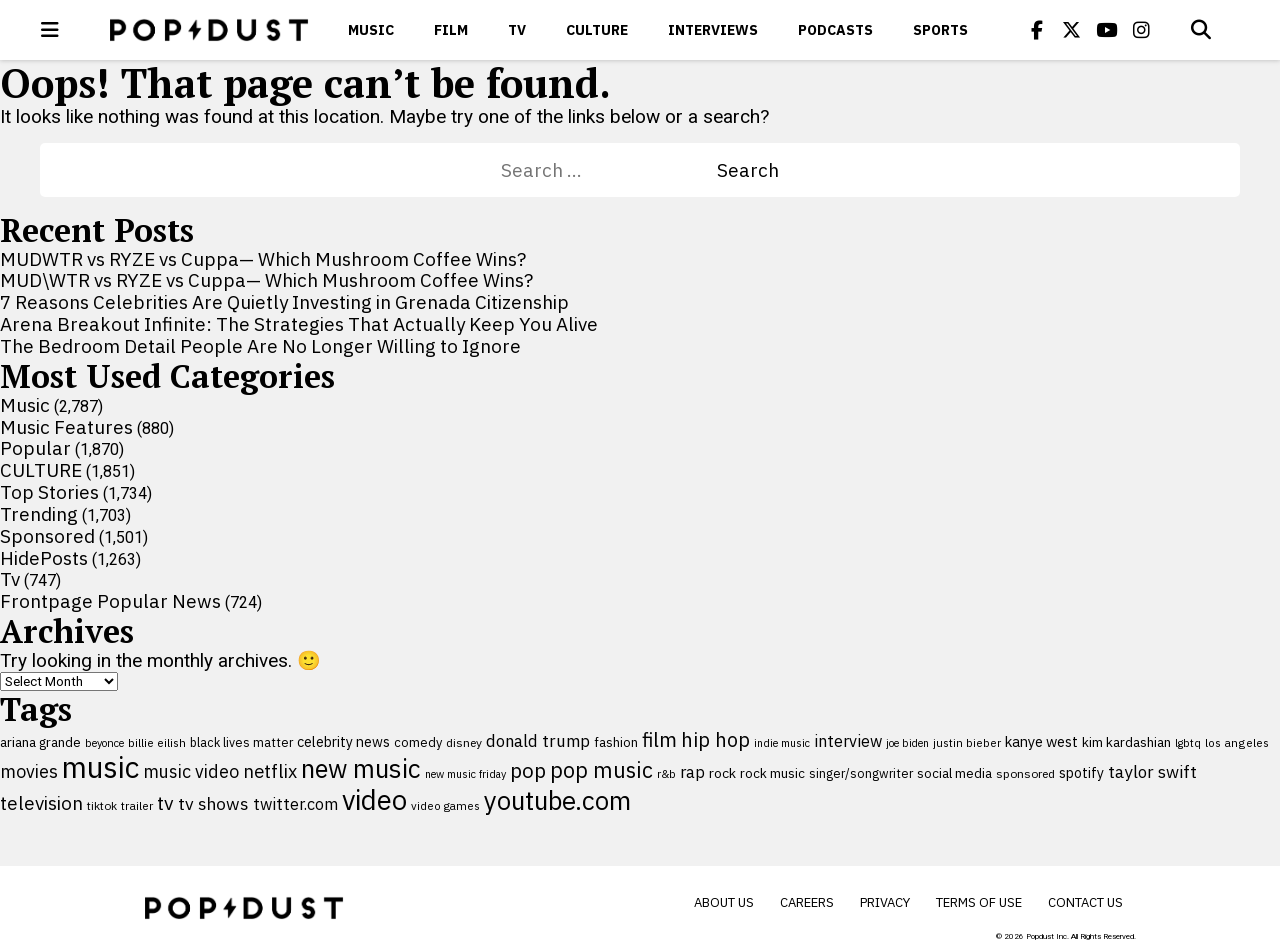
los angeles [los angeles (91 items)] (1237, 742)
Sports (940, 30)
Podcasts (835, 30)
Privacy (885, 902)
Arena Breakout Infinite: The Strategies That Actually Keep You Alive (299, 324)
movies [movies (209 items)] (29, 771)
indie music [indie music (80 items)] (782, 743)
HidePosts (44, 558)
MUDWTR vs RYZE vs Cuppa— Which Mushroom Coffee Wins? (263, 259)
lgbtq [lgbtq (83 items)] (1188, 743)
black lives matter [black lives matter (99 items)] (241, 742)
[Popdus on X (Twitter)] (1072, 30)
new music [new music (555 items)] (361, 768)
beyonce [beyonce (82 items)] (104, 743)
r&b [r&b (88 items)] (666, 773)
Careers (807, 902)
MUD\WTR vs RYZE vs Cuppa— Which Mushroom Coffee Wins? (266, 280)
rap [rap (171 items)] (692, 772)
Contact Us (1085, 902)
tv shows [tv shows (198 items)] (213, 803)
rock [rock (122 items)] (722, 773)
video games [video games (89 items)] (445, 805)
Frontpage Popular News (110, 601)
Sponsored (47, 536)
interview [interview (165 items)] (848, 740)
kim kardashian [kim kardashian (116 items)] (1126, 742)
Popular (35, 448)
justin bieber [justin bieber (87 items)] (967, 742)
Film (451, 30)
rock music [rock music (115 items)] (772, 773)
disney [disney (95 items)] (464, 742)
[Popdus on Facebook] (1037, 30)
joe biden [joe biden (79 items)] (907, 743)
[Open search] (1201, 30)
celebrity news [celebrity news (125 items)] (343, 742)
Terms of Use (979, 902)
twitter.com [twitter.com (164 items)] (295, 803)
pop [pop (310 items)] (528, 770)
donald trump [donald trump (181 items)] (538, 741)
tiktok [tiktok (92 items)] (102, 805)
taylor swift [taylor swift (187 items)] (1152, 772)
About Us (724, 902)
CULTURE (597, 30)
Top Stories (49, 492)
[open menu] (50, 30)
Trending (39, 514)
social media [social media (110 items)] (954, 773)
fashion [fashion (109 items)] (616, 742)
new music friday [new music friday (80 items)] (465, 774)
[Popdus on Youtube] (1107, 30)
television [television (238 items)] (41, 803)
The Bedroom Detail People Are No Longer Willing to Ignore (260, 346)
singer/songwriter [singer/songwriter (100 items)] (861, 773)
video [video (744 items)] (374, 800)
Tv (517, 30)
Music (371, 30)
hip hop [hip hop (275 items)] (715, 739)
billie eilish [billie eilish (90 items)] (157, 742)
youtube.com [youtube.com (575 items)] (557, 800)
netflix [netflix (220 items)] (270, 771)
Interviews (713, 30)
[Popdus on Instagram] (1142, 30)
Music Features (66, 427)
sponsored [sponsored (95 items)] (1025, 773)
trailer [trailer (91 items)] (137, 805)
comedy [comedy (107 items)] (418, 742)
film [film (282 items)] (659, 739)
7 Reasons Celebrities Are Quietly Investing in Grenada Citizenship (284, 302)
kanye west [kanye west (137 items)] (1041, 741)
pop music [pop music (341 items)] (601, 770)
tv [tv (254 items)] (165, 802)
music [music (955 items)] (100, 767)
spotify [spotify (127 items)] (1081, 772)
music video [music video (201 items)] (191, 771)
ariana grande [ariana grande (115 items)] (40, 742)
